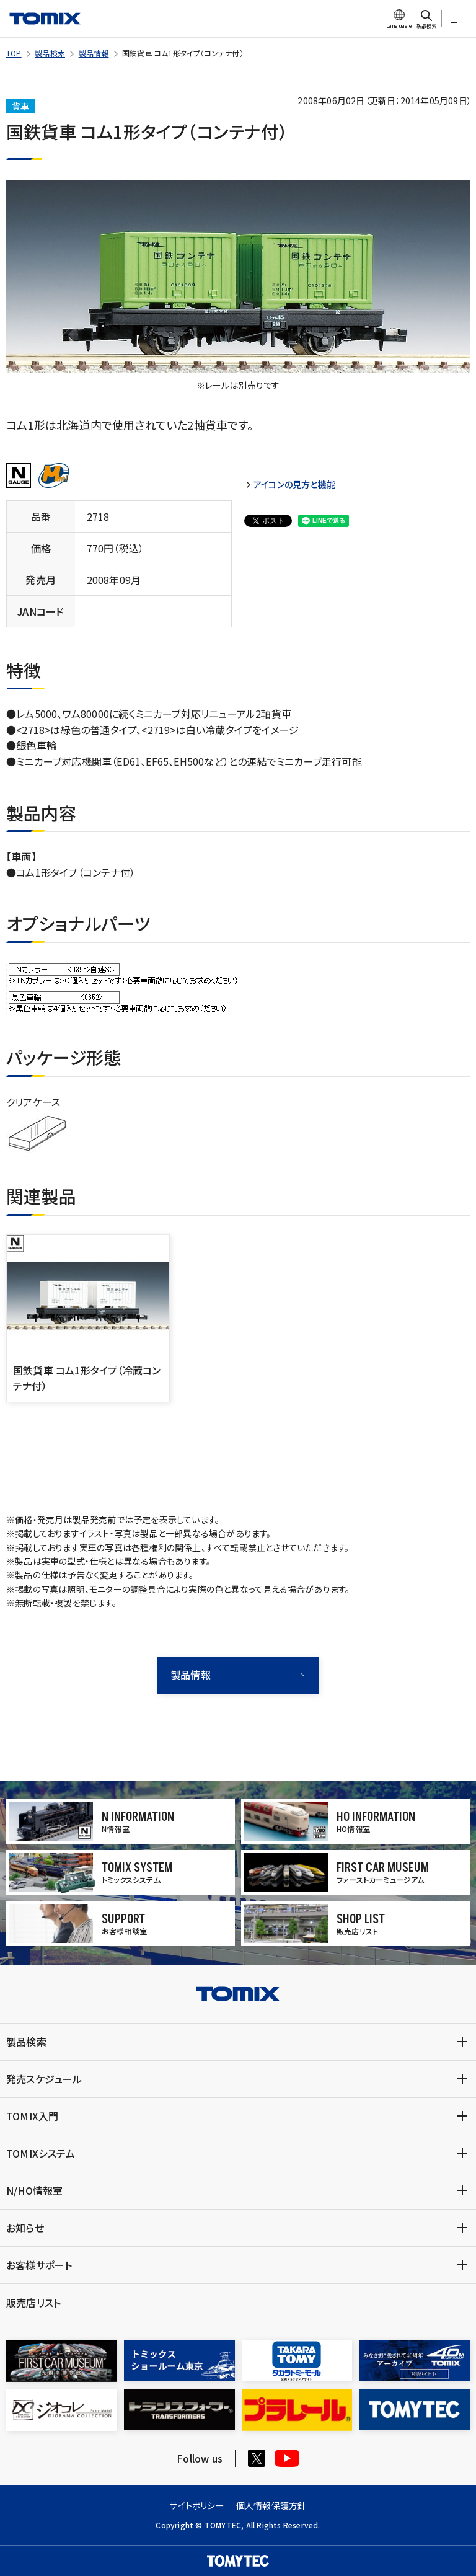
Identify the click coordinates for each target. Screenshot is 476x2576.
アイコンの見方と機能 (294, 484)
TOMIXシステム (40, 2153)
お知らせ (25, 2227)
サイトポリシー (196, 2505)
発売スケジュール (44, 2078)
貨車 (20, 106)
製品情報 (94, 53)
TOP (14, 53)
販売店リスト (33, 2302)
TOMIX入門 (32, 2116)
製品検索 (50, 53)
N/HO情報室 (34, 2190)
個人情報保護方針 (271, 2505)
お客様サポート (39, 2264)
